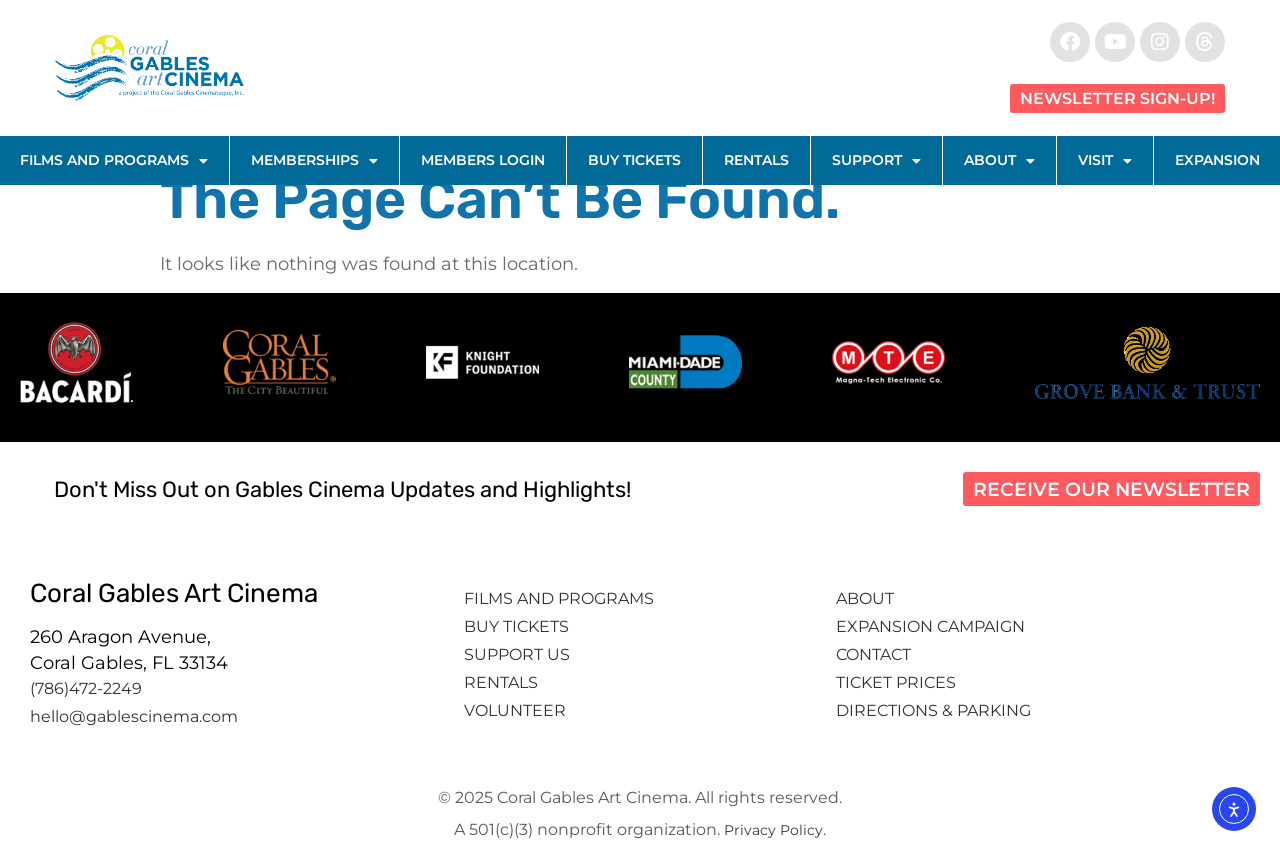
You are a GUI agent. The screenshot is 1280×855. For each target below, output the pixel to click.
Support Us (517, 654)
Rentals (756, 160)
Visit (1105, 161)
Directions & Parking (933, 710)
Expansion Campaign (932, 626)
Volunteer (517, 710)
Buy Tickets (634, 160)
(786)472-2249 (86, 688)
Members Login (483, 160)
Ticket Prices (896, 682)
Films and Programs (114, 161)
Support (876, 161)
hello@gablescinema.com (134, 716)
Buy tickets (516, 626)
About (999, 161)
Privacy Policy (773, 830)
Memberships (314, 161)
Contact (875, 654)
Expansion (1217, 160)
